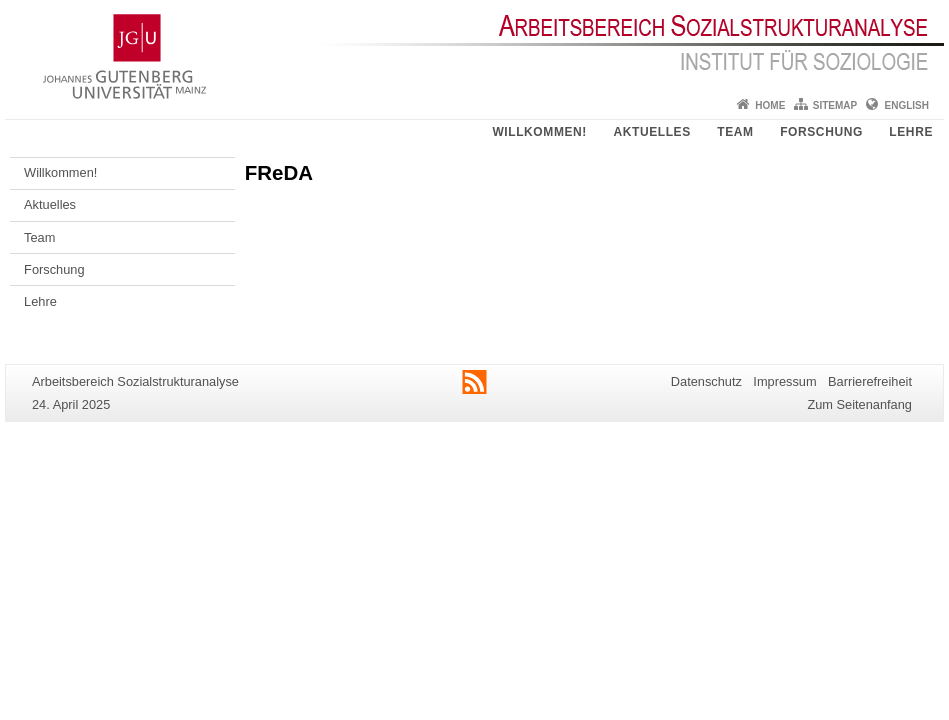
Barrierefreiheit (870, 381)
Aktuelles (651, 132)
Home (770, 105)
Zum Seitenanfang (859, 404)
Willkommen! (539, 132)
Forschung (821, 132)
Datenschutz (706, 381)
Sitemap (835, 105)
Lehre (911, 132)
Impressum (784, 381)
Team (735, 132)
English (907, 105)
